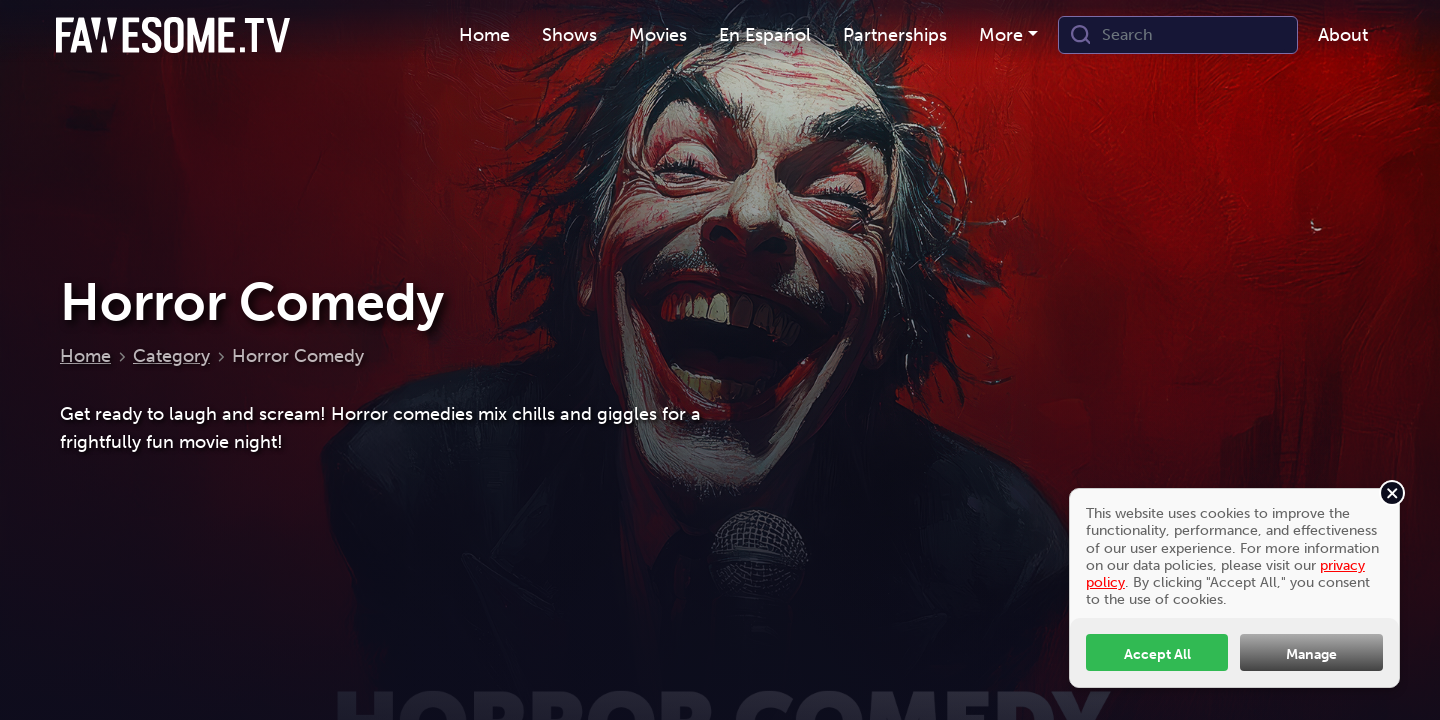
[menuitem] (484, 35)
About (1343, 35)
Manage (1311, 654)
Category (171, 356)
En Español (765, 35)
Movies (658, 35)
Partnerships (895, 35)
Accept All (1157, 654)
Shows (569, 35)
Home (484, 35)
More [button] (1001, 35)
